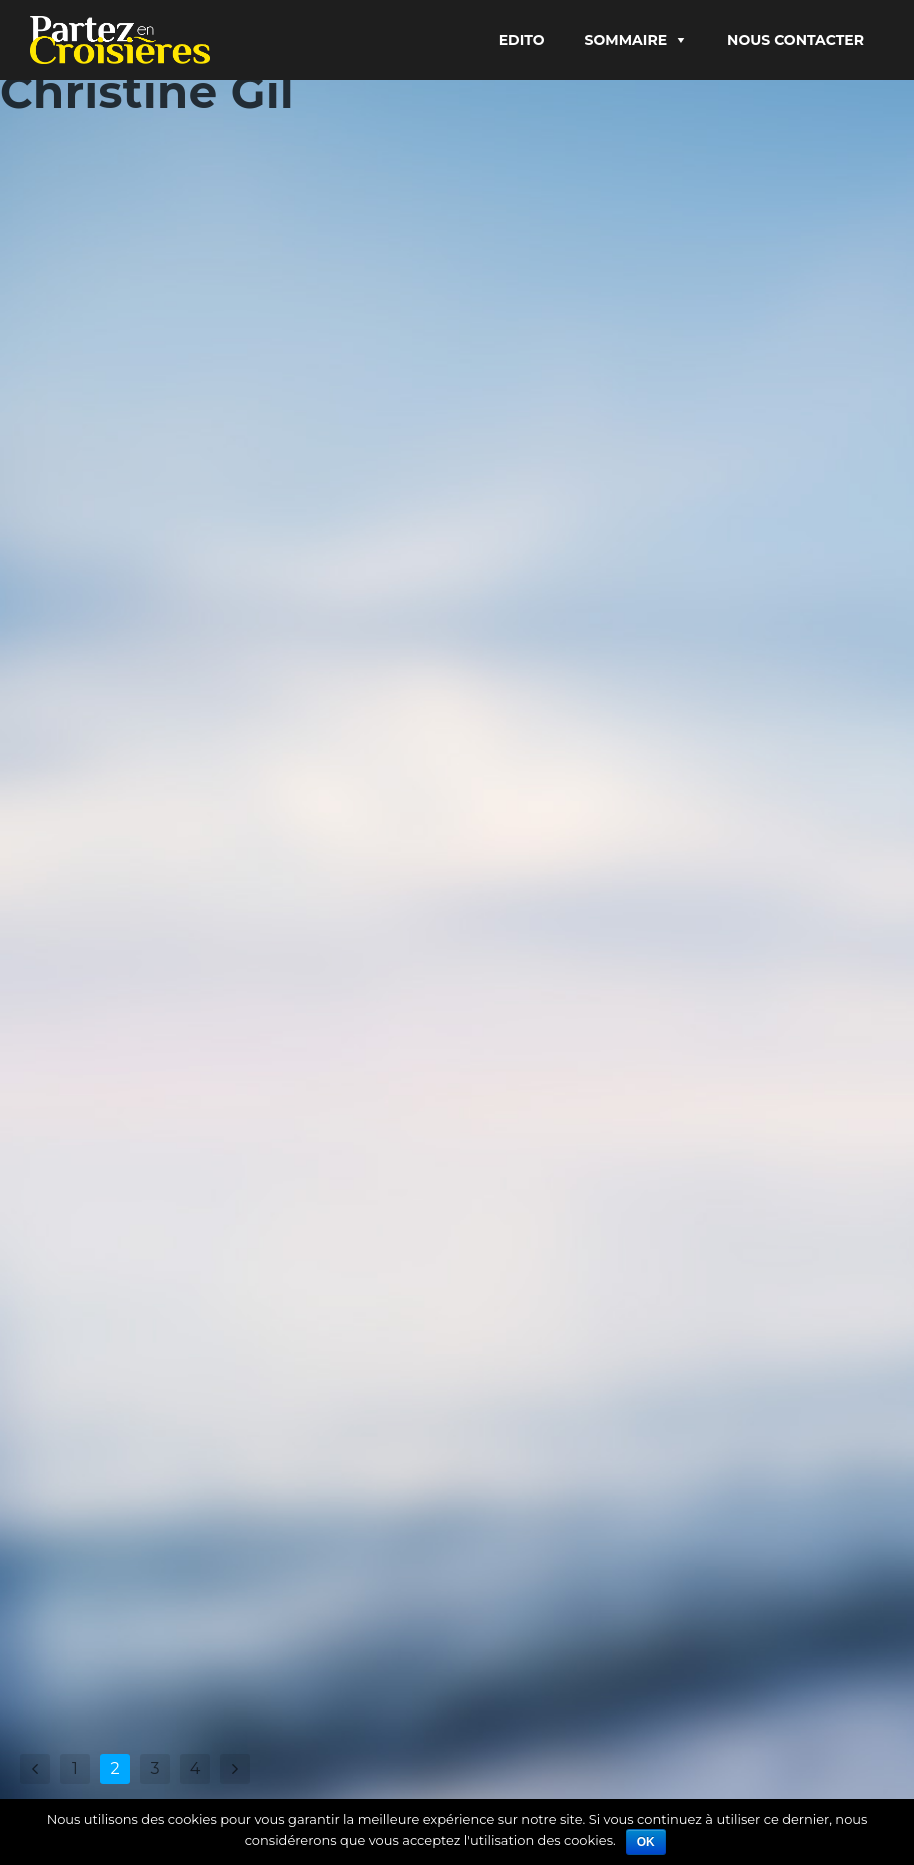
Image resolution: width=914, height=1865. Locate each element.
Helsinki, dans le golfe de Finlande (196, 1505)
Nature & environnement (753, 1005)
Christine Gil (79, 474)
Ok (646, 1842)
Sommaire (626, 40)
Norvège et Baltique (630, 419)
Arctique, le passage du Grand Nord (654, 961)
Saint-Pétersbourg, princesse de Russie (159, 430)
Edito (522, 40)
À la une (702, 451)
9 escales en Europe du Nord (284, 474)
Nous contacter (795, 40)
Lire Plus (66, 605)
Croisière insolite (258, 1022)
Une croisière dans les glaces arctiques (174, 978)
